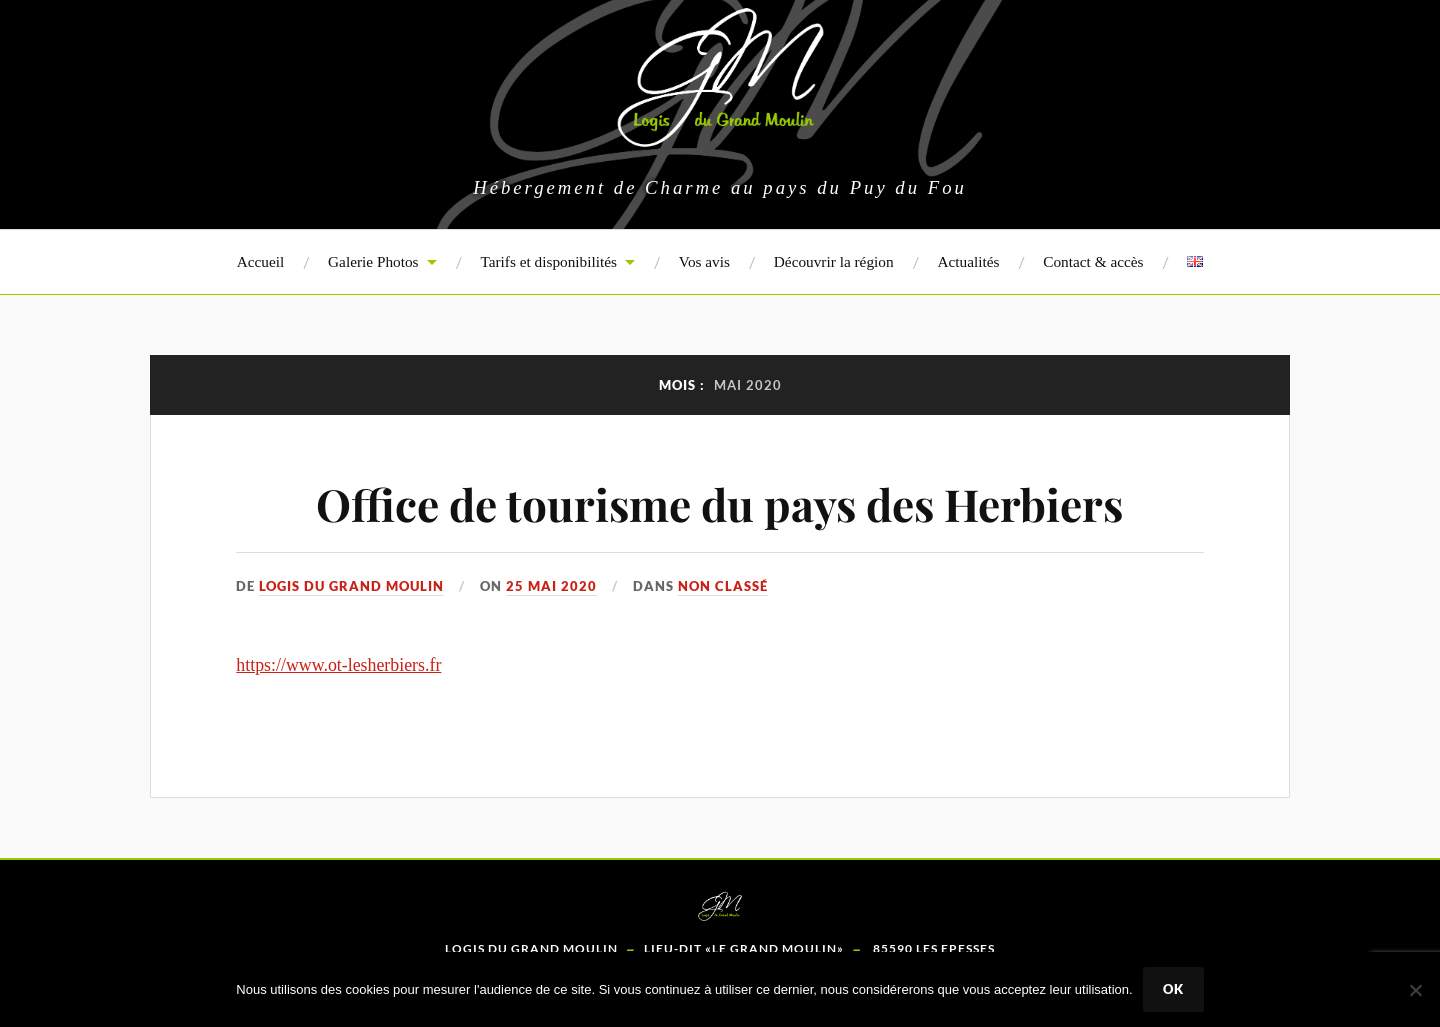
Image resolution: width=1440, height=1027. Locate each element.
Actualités (968, 261)
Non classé (723, 586)
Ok (1173, 989)
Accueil (261, 261)
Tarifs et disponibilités (548, 261)
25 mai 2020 (551, 586)
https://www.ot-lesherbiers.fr (338, 665)
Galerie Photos (373, 261)
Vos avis (704, 261)
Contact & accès (1093, 261)
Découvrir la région (834, 261)
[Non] (1415, 990)
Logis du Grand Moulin (351, 586)
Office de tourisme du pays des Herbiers (719, 503)
